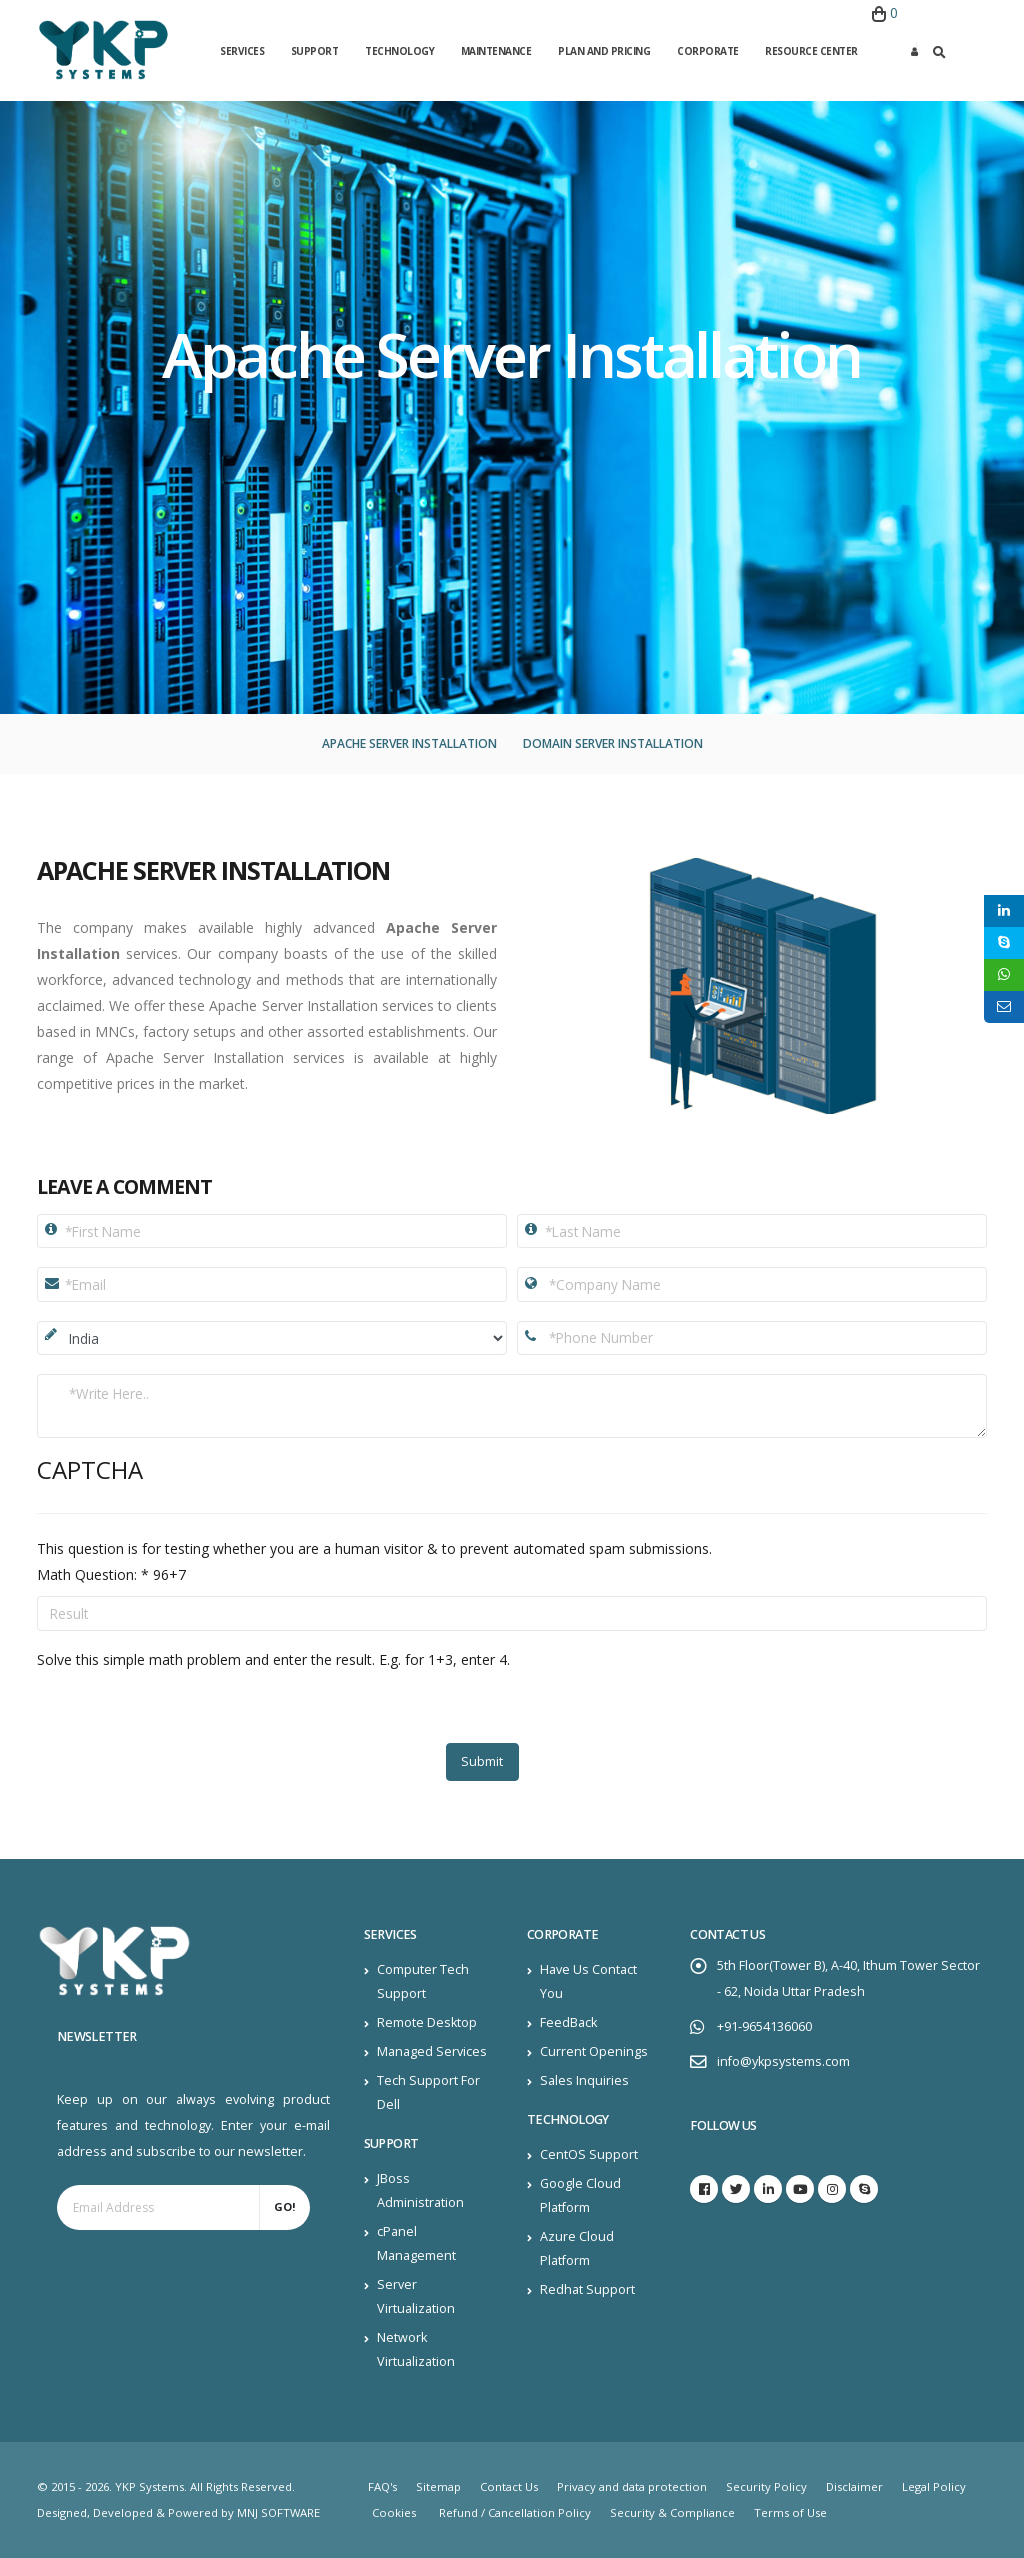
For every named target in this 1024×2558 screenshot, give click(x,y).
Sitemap (438, 2486)
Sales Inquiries (584, 2080)
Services (242, 51)
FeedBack (568, 2022)
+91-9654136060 (764, 2026)
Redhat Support (587, 2289)
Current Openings (594, 2051)
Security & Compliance (672, 2512)
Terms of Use (790, 2512)
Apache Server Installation (409, 743)
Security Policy (766, 2486)
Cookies (394, 2512)
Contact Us (509, 2486)
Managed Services (432, 2051)
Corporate (708, 51)
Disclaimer (854, 2486)
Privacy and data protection (632, 2486)
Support (315, 51)
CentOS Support (589, 2154)
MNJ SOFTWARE (278, 2512)
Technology (399, 51)
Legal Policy (934, 2486)
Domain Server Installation (613, 743)
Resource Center (811, 51)
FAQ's (382, 2486)
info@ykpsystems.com (783, 2061)
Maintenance (496, 51)
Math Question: (93, 1574)
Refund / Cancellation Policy (515, 2512)
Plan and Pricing (604, 51)
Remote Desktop (427, 2022)
